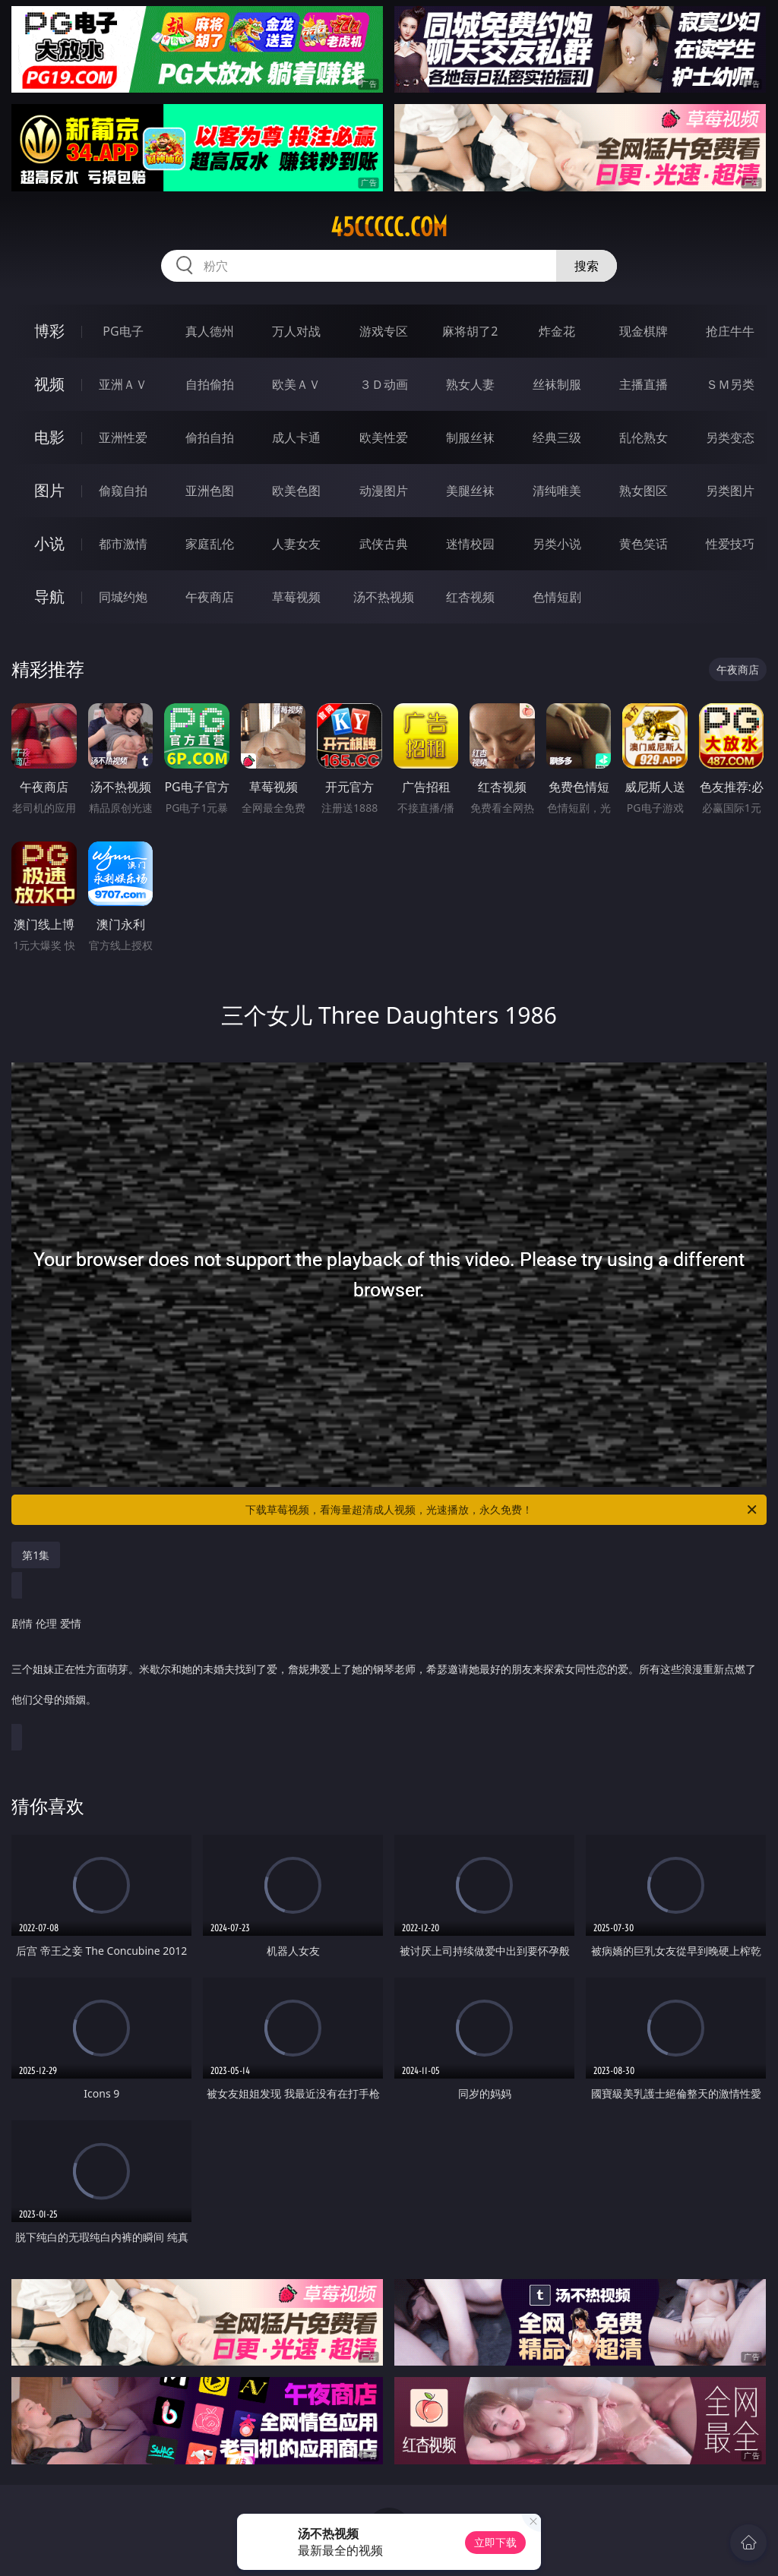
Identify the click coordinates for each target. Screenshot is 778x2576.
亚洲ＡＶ (123, 384)
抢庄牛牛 (730, 331)
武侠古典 (383, 543)
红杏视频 (470, 597)
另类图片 (730, 490)
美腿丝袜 (470, 490)
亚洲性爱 (123, 437)
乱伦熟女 (643, 437)
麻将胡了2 (470, 331)
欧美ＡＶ (296, 384)
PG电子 (123, 331)
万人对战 (296, 331)
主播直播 (643, 384)
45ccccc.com (389, 227)
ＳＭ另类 (730, 384)
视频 (49, 384)
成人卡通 (296, 437)
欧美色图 (296, 490)
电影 (49, 437)
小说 (49, 543)
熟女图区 (643, 490)
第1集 (35, 1555)
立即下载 (495, 2542)
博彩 (49, 330)
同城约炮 (123, 597)
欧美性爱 (383, 437)
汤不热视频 (383, 597)
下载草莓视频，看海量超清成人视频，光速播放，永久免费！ (502, 1510)
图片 (49, 490)
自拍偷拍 (209, 384)
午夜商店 (209, 597)
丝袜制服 (557, 384)
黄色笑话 (643, 543)
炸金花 (557, 331)
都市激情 (123, 543)
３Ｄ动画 (383, 384)
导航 (49, 596)
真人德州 (209, 331)
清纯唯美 (557, 490)
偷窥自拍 (123, 490)
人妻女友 (296, 543)
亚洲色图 (209, 490)
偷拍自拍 (209, 437)
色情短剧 (557, 597)
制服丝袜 (470, 437)
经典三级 (557, 437)
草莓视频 (296, 597)
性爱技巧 (730, 543)
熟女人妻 (470, 384)
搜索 (586, 265)
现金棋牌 (643, 331)
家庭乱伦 (209, 543)
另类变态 (730, 437)
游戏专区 (383, 331)
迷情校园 (470, 543)
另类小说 (557, 543)
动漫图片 (383, 490)
